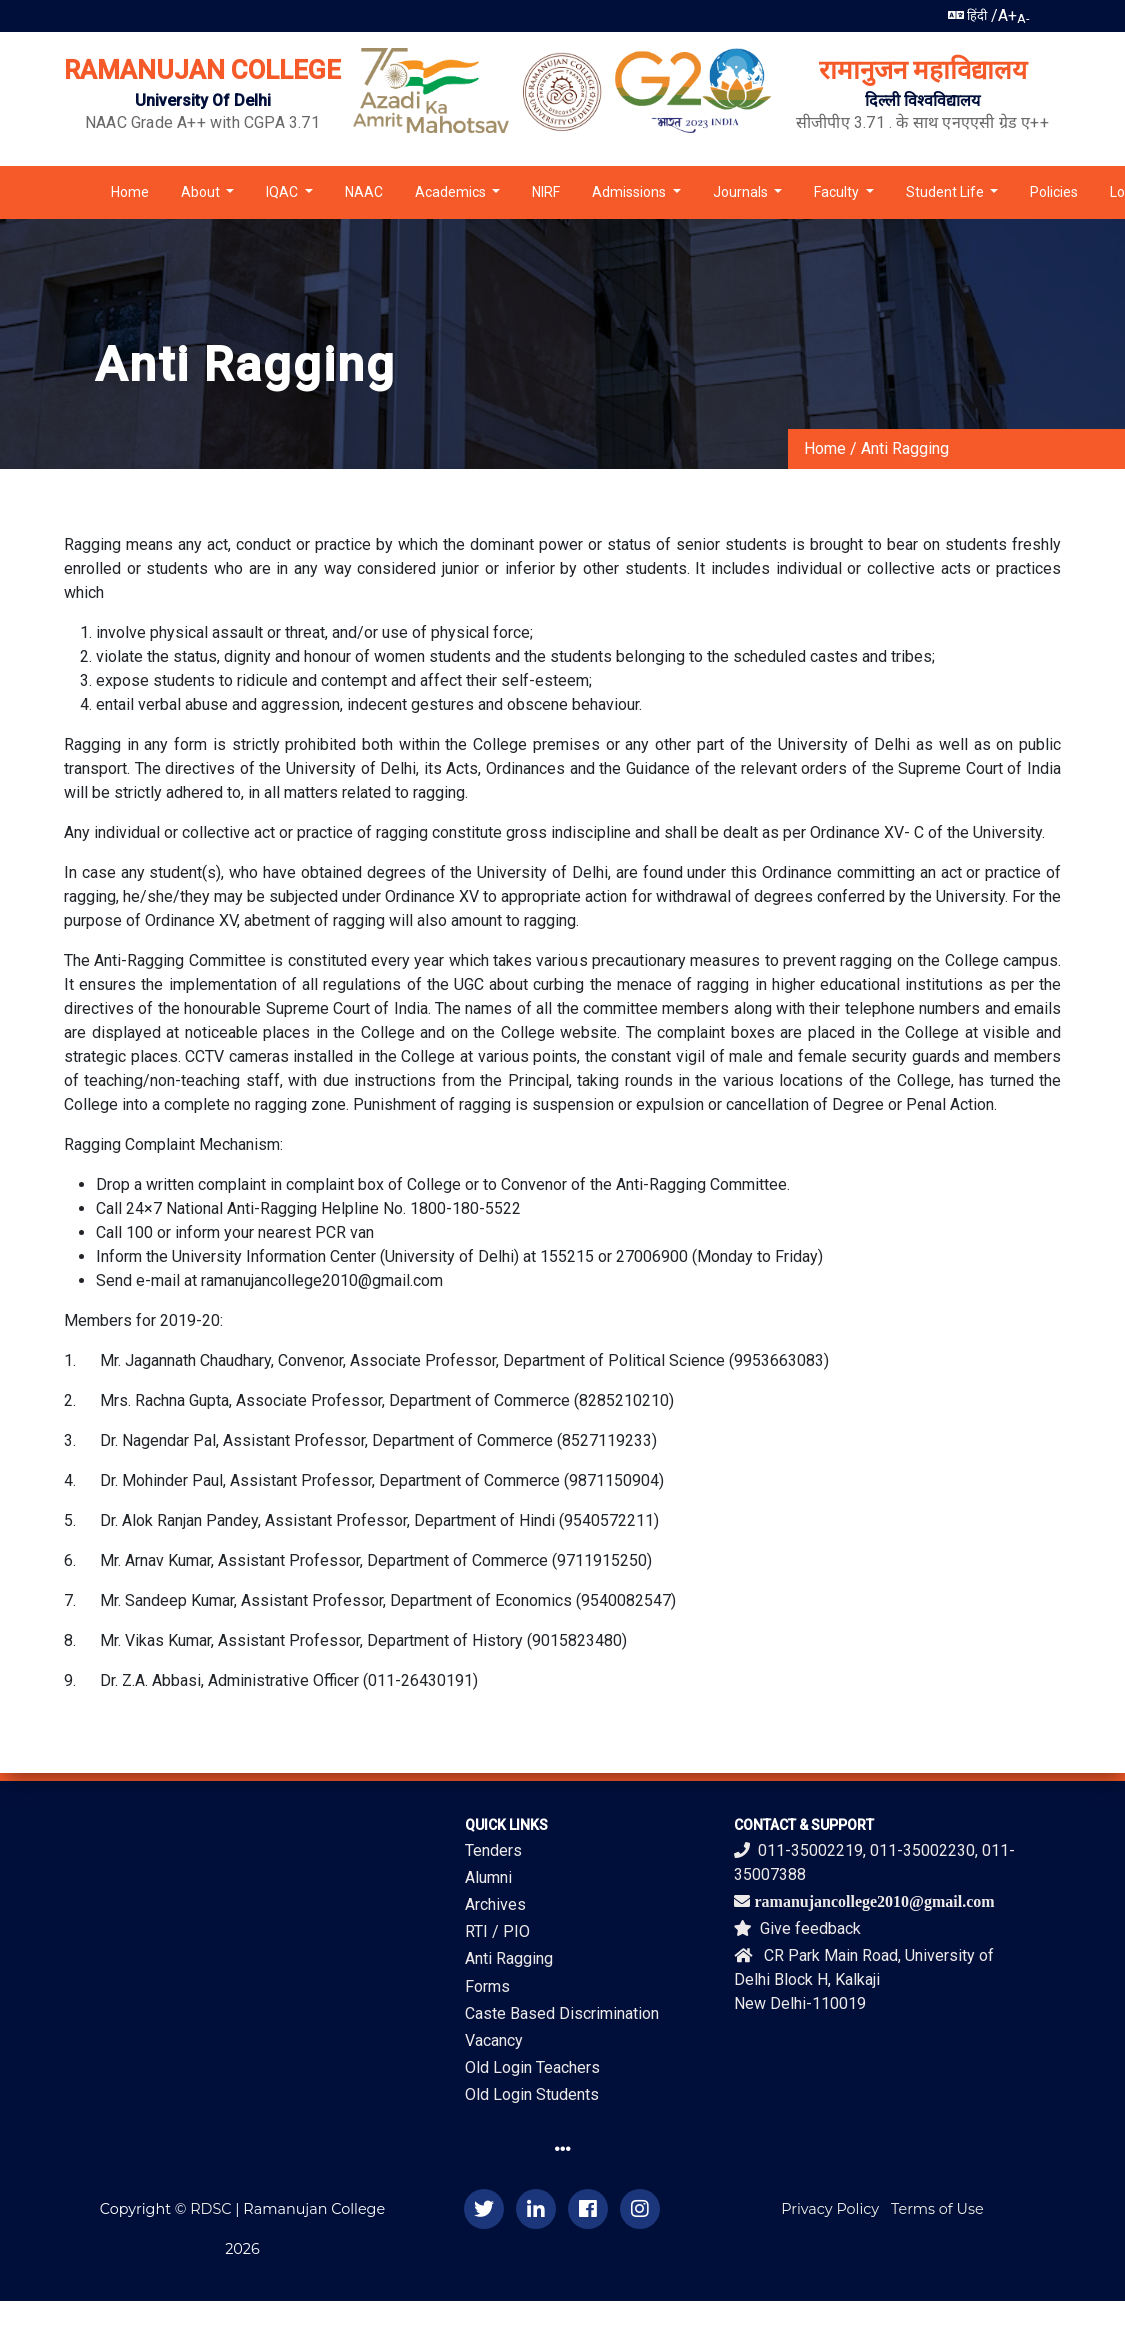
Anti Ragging (905, 448)
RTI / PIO (497, 1931)
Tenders (493, 1850)
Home (130, 192)
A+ (1007, 15)
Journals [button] (742, 192)
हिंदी (967, 15)
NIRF (546, 192)
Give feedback (797, 1928)
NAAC (364, 192)
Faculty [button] (838, 192)
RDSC (210, 2209)
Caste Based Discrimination (562, 2013)
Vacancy (494, 2040)
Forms (487, 1986)
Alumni (488, 1877)
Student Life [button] (946, 192)
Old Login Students (532, 2094)
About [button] (202, 192)
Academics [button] (452, 192)
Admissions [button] (630, 192)
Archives (495, 1904)
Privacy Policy (830, 2209)
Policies (1054, 192)
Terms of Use (937, 2209)
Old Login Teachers (532, 2067)
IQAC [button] (283, 192)
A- (1023, 18)
